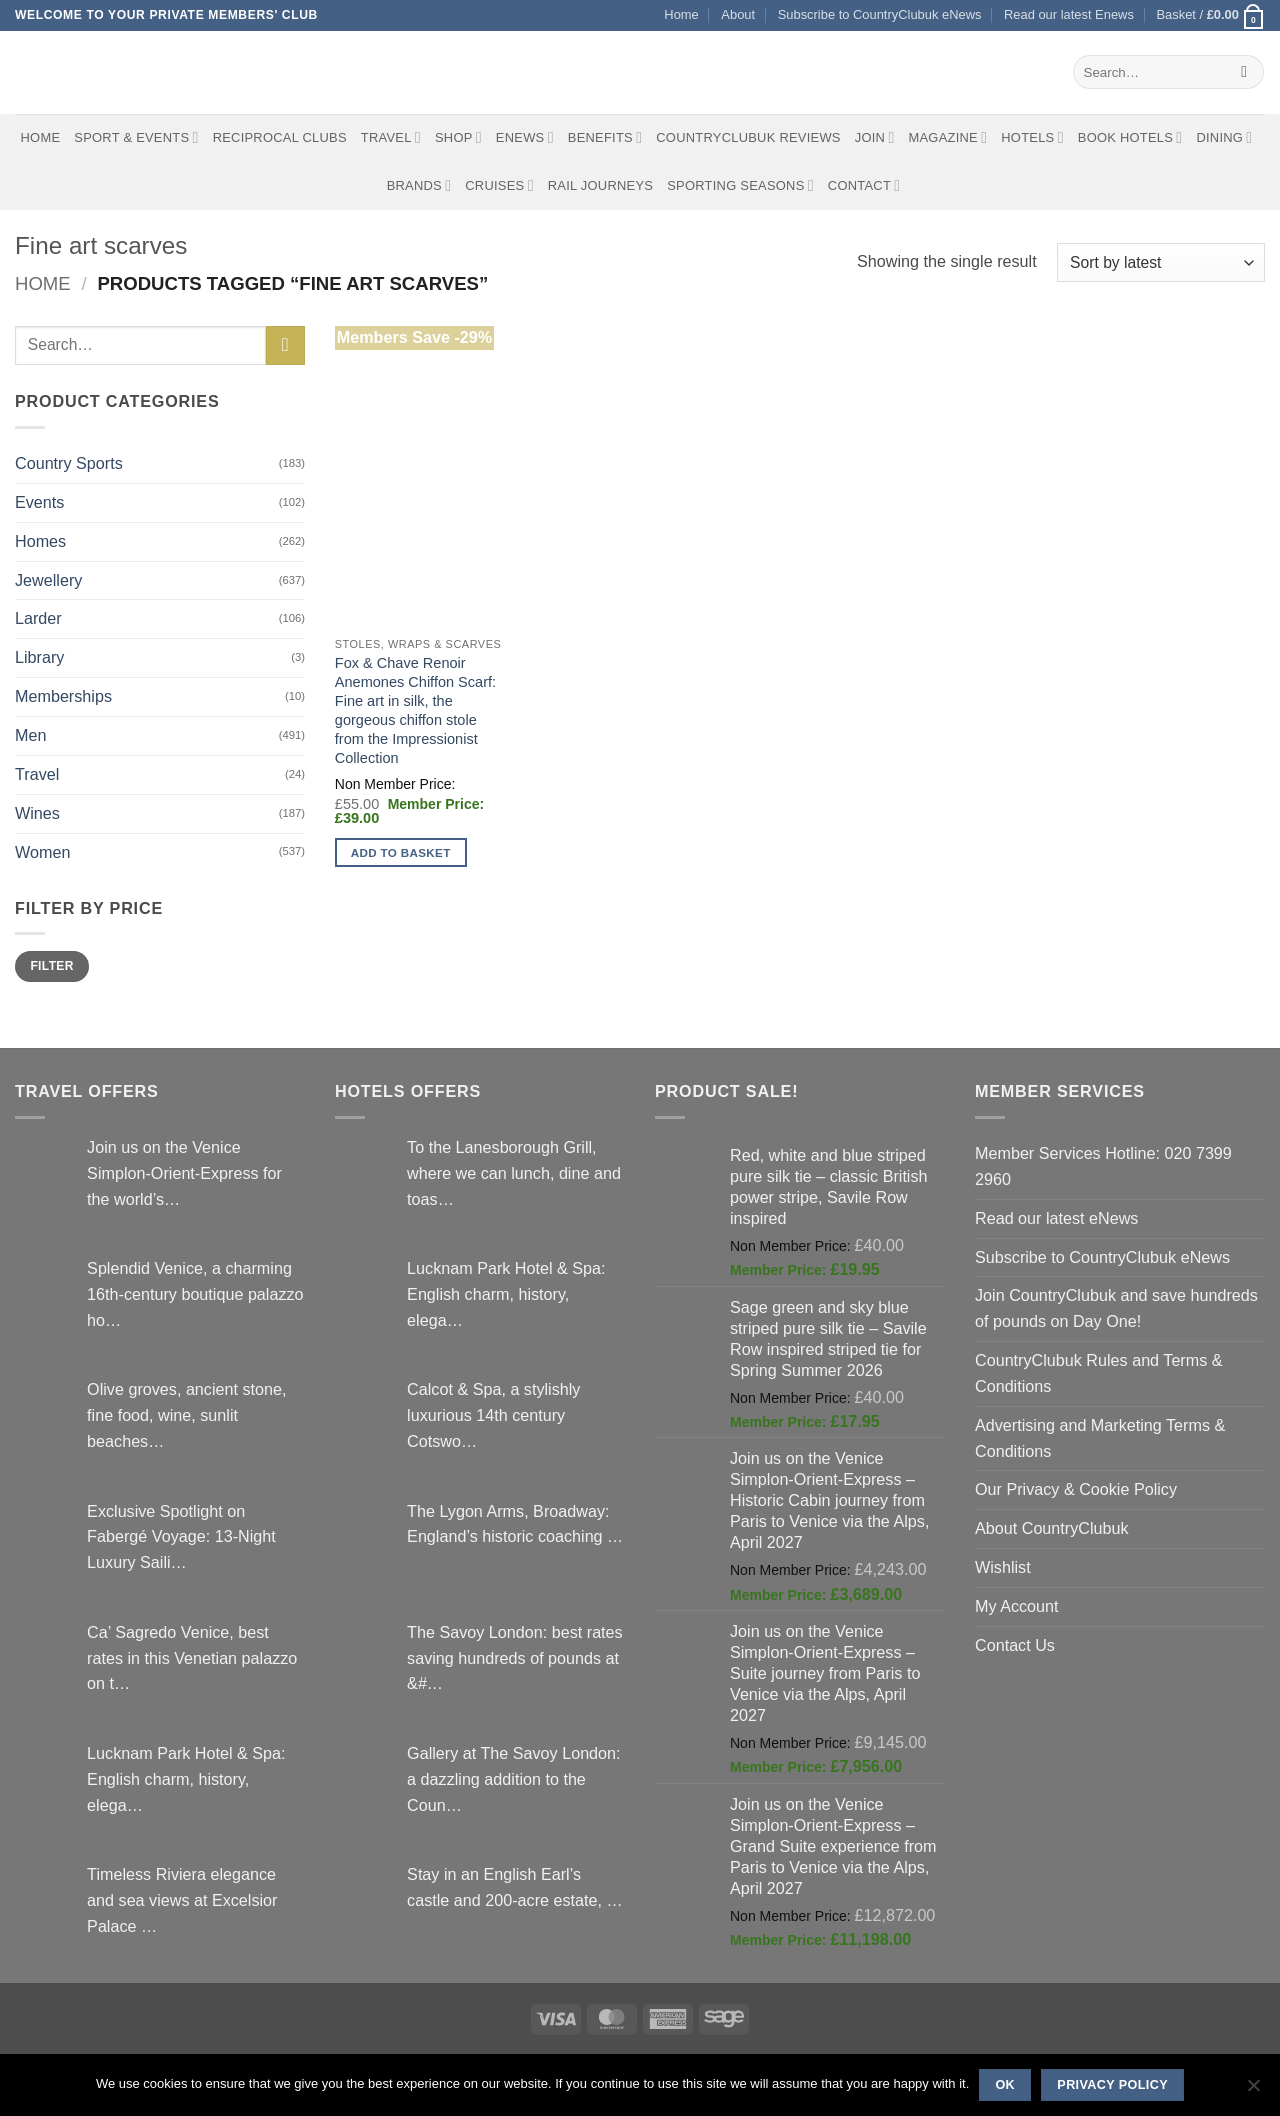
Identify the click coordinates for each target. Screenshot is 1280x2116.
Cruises (499, 185)
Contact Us (1015, 1645)
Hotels (1032, 137)
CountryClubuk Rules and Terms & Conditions (1099, 1373)
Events (39, 502)
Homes (40, 541)
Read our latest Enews (1069, 14)
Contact (864, 185)
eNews (525, 137)
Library (39, 657)
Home (681, 14)
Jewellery (48, 580)
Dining (1224, 137)
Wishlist (1003, 1567)
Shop (458, 137)
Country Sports (69, 463)
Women (42, 852)
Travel (391, 137)
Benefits (605, 137)
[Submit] (1244, 72)
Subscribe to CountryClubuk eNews (880, 14)
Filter (51, 966)
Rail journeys (600, 185)
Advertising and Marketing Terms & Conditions (1100, 1438)
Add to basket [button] (401, 852)
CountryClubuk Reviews (748, 137)
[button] (1210, 15)
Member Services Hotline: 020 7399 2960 (1103, 1166)
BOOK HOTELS (1130, 137)
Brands (419, 185)
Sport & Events (136, 137)
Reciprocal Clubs (280, 137)
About (738, 14)
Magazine (947, 137)
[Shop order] (1161, 262)
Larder (38, 618)
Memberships (63, 696)
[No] (1253, 2091)
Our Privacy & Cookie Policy (1076, 1489)
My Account (1017, 1606)
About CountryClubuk (1052, 1528)
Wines (37, 813)
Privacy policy (1112, 2085)
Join (875, 137)
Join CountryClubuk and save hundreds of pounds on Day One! (1116, 1308)
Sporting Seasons (740, 185)
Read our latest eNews (1056, 1218)
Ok (1005, 2085)
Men (30, 735)
